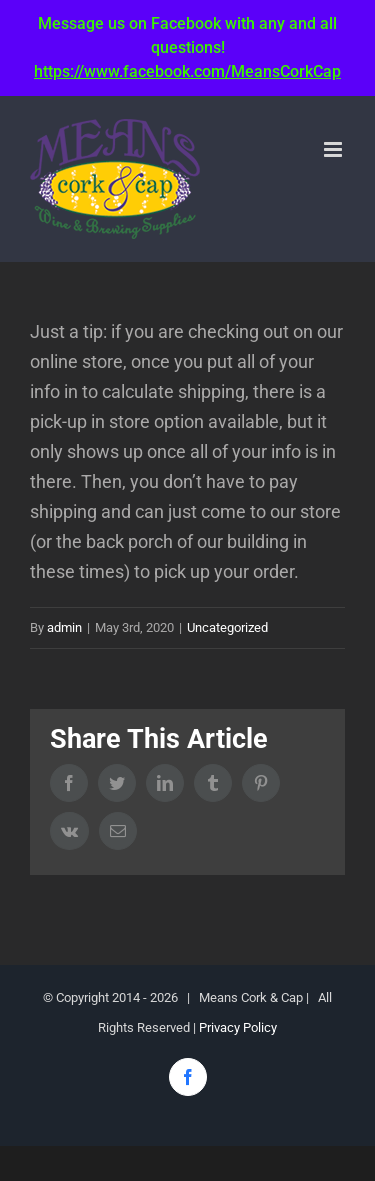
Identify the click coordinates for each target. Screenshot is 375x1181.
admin (64, 627)
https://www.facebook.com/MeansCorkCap (187, 71)
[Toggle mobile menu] (334, 149)
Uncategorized (227, 627)
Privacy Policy (238, 1027)
